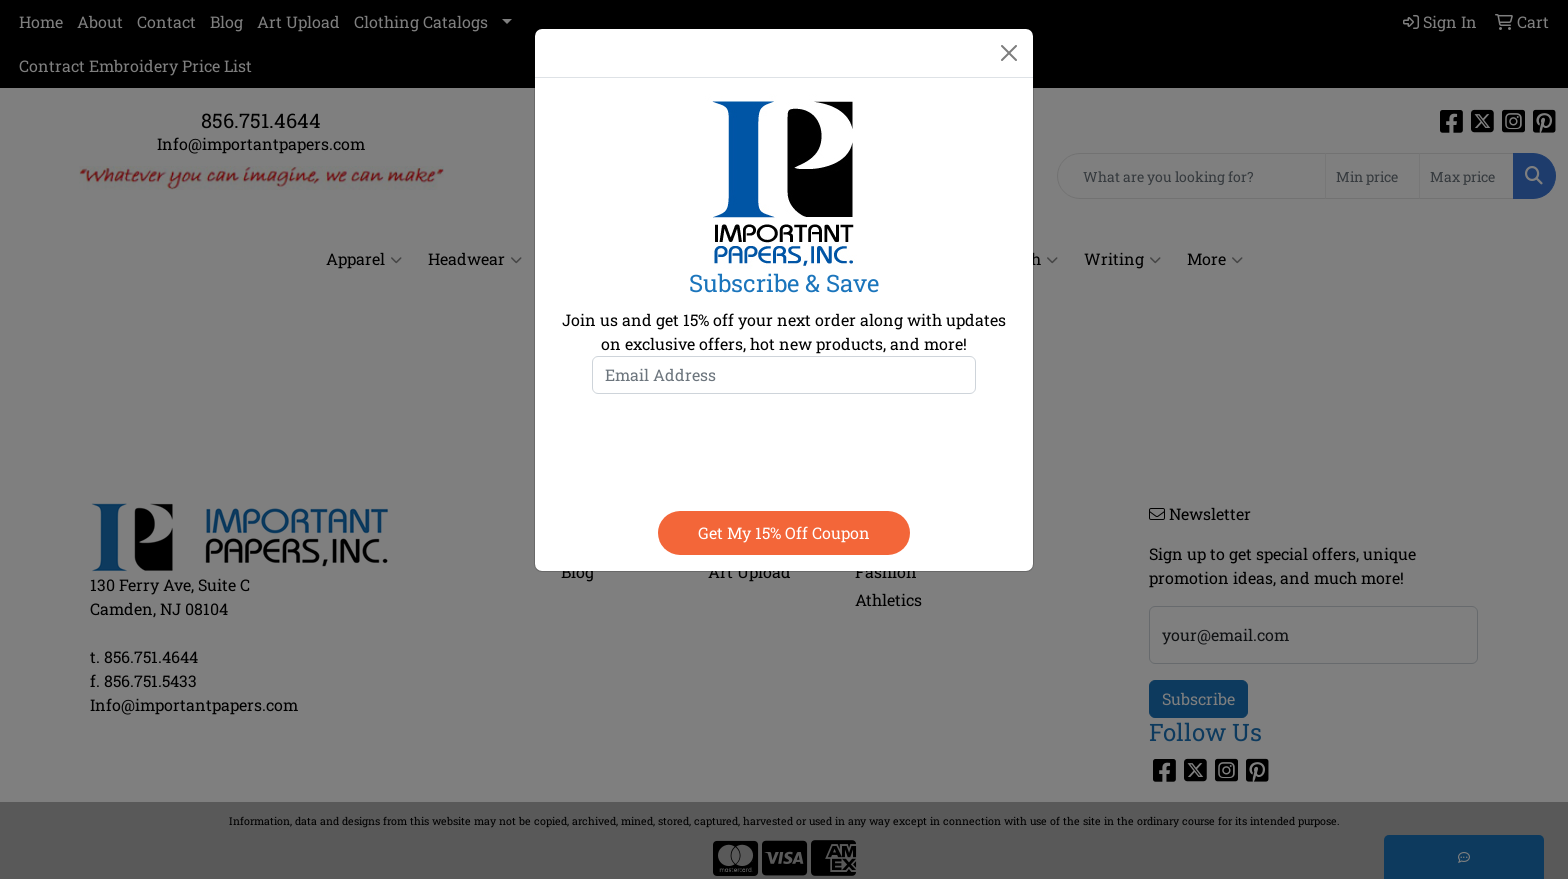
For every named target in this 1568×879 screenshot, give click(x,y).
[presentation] (784, 448)
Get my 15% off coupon (784, 532)
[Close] (1009, 53)
